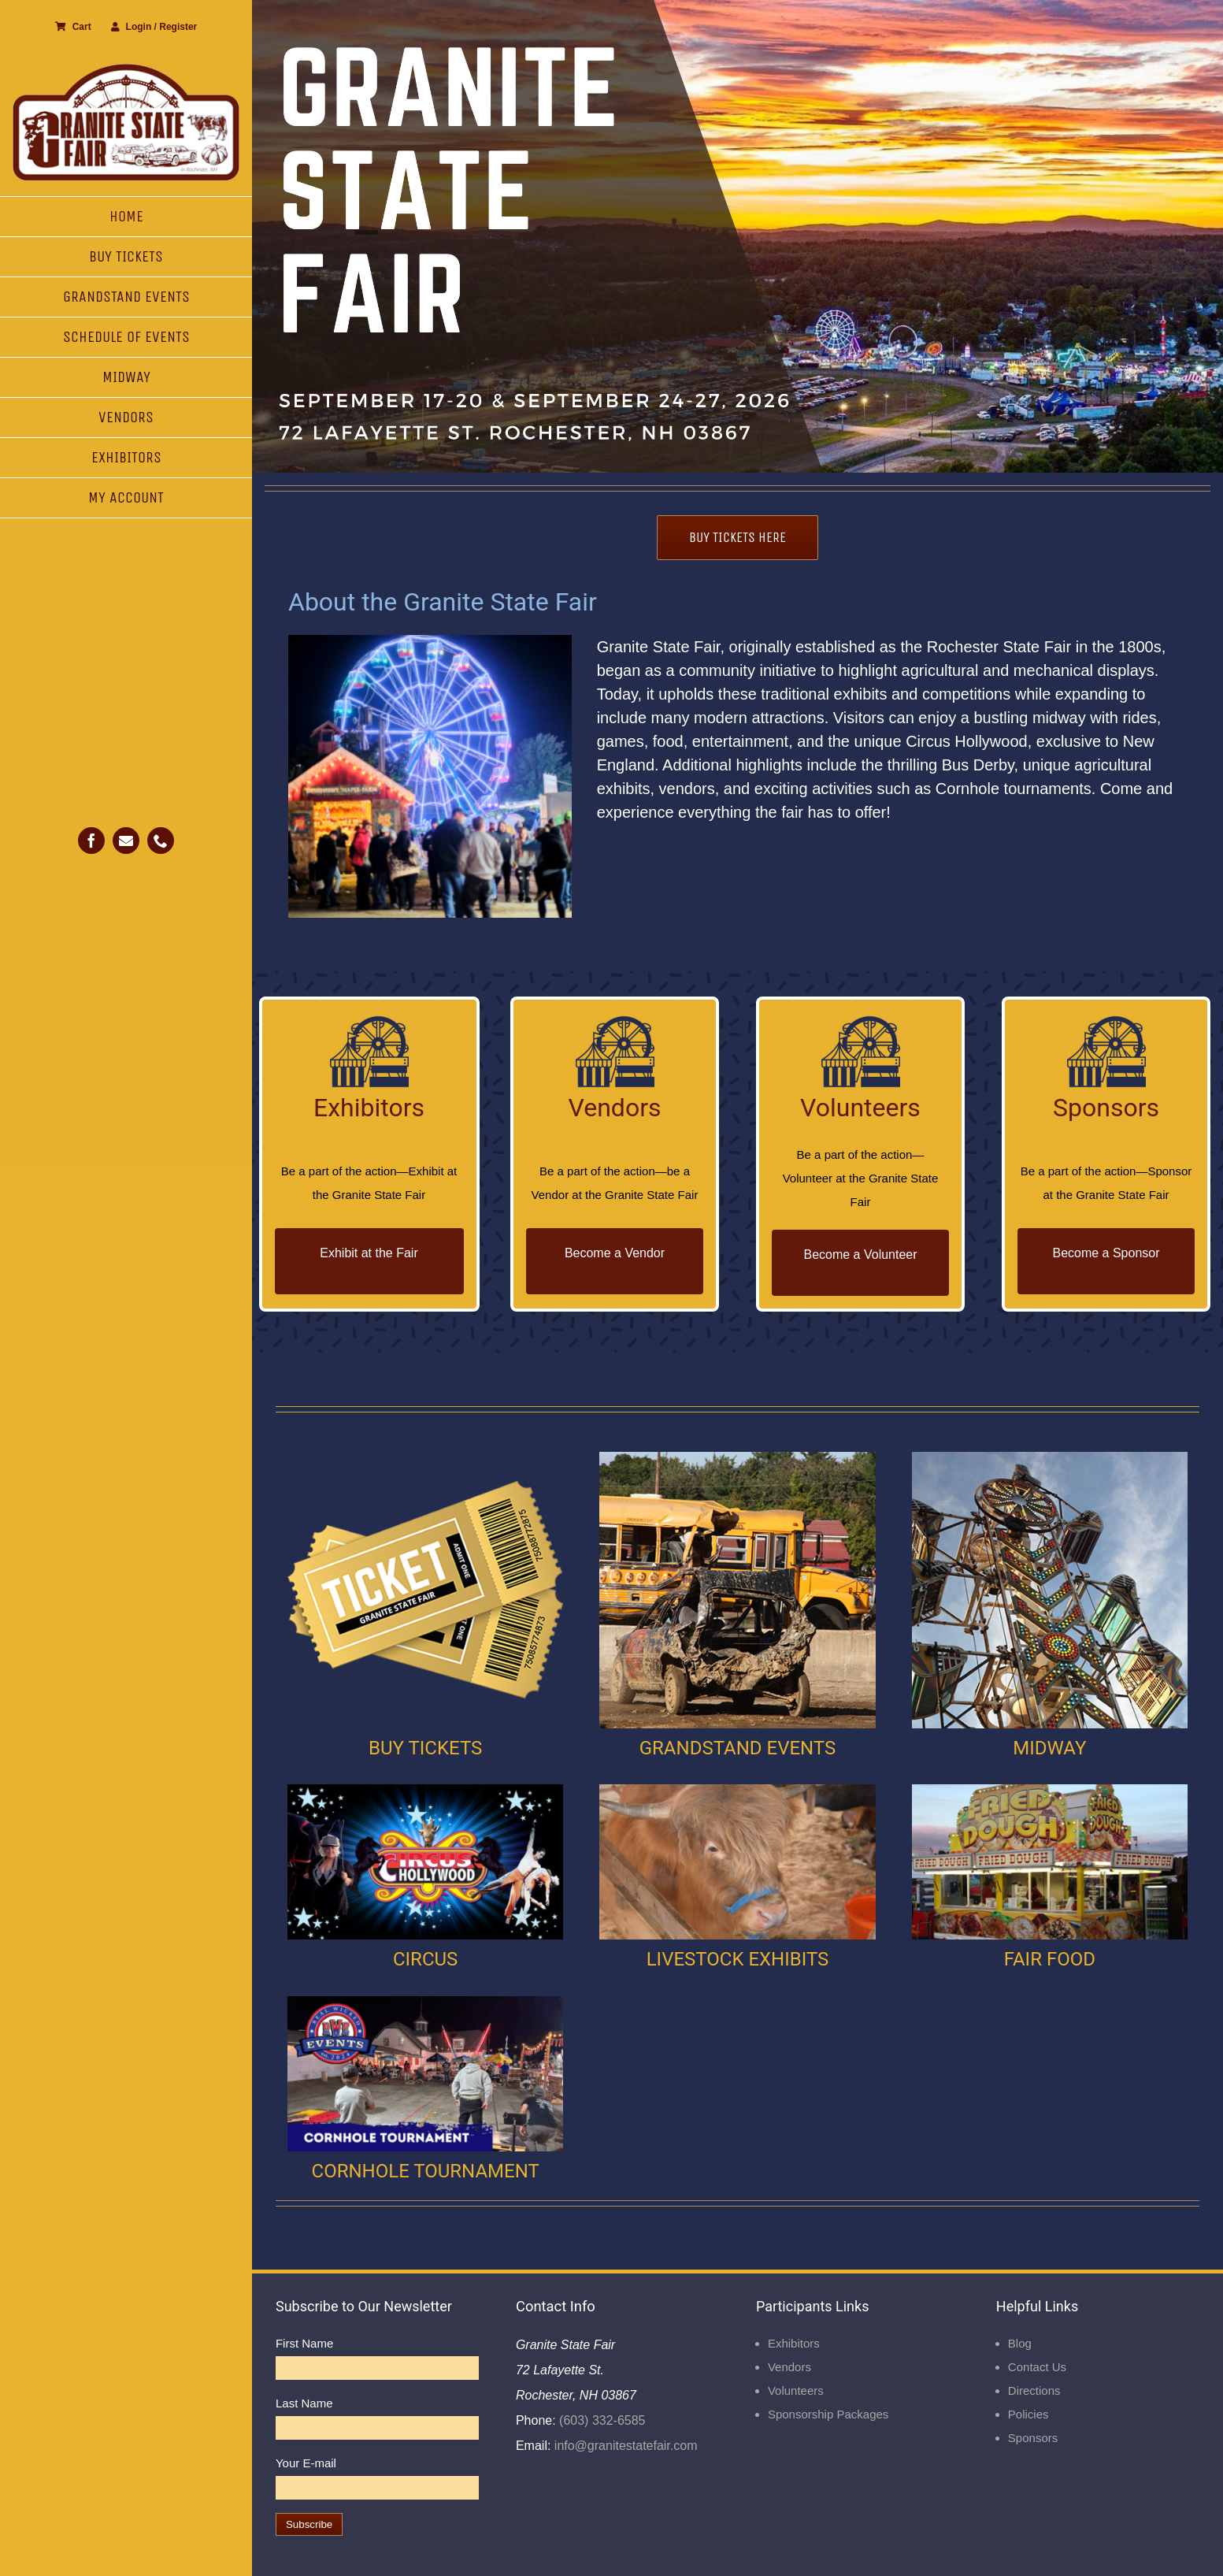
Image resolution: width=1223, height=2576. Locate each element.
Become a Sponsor (1105, 1253)
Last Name (304, 2403)
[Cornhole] (425, 2002)
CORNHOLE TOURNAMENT (425, 2171)
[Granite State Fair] (126, 69)
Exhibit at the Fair (369, 1253)
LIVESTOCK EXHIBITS (738, 1959)
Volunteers (796, 2390)
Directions (1034, 2390)
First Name (304, 2343)
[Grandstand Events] (737, 1457)
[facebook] (91, 840)
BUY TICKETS (425, 1748)
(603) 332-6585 (601, 2420)
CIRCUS (425, 1959)
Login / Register (154, 26)
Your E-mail (306, 2463)
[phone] (160, 840)
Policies (1028, 2414)
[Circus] (425, 1790)
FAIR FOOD (1049, 1959)
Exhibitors (794, 2343)
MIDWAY (1049, 1748)
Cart (73, 26)
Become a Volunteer (860, 1254)
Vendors (789, 2367)
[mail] (126, 840)
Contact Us (1037, 2367)
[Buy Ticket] (425, 1457)
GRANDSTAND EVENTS (737, 1748)
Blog (1020, 2343)
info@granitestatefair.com (623, 2445)
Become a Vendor (615, 1253)
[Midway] (1050, 1457)
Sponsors (1033, 2437)
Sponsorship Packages (828, 2414)
